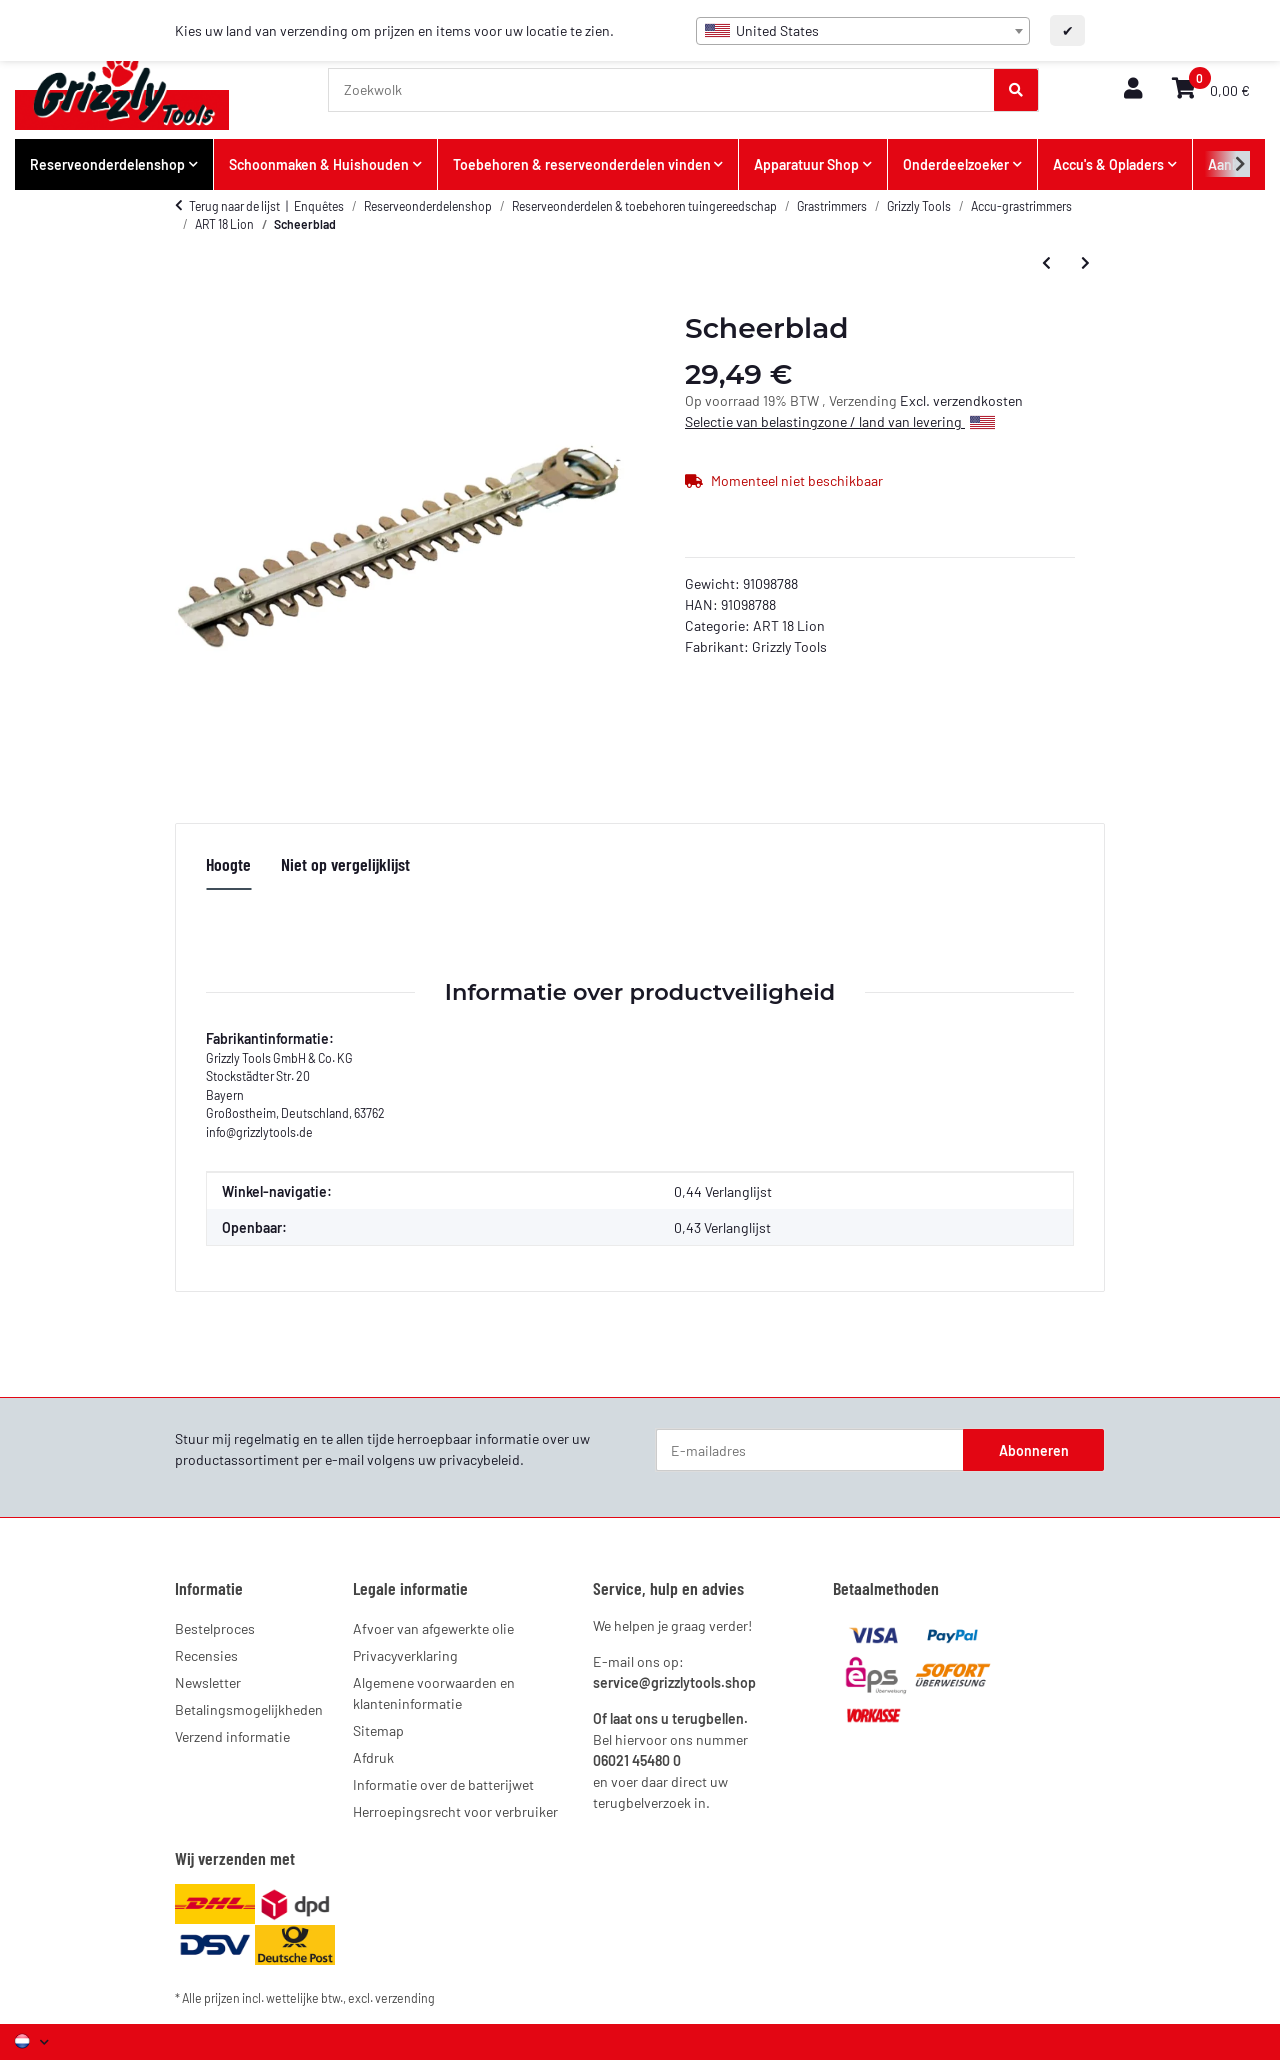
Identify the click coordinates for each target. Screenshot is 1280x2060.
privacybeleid (479, 1459)
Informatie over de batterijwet (443, 1784)
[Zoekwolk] (662, 90)
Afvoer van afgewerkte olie (433, 1628)
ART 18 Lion (789, 625)
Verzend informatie (232, 1736)
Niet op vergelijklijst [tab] (345, 864)
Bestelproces (215, 1628)
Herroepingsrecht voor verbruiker (455, 1811)
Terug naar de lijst (234, 206)
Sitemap (378, 1730)
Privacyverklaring (405, 1655)
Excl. (916, 400)
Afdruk (373, 1757)
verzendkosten (978, 400)
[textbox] (863, 31)
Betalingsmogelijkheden (249, 1709)
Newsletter (208, 1682)
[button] (1133, 89)
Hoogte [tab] (228, 864)
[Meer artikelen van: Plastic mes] (1085, 262)
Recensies (206, 1655)
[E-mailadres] (810, 1450)
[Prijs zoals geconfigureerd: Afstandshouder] (1046, 262)
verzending (405, 1998)
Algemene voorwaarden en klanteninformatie (434, 1693)
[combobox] (863, 31)
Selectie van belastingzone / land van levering (840, 421)
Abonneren (1034, 1450)
